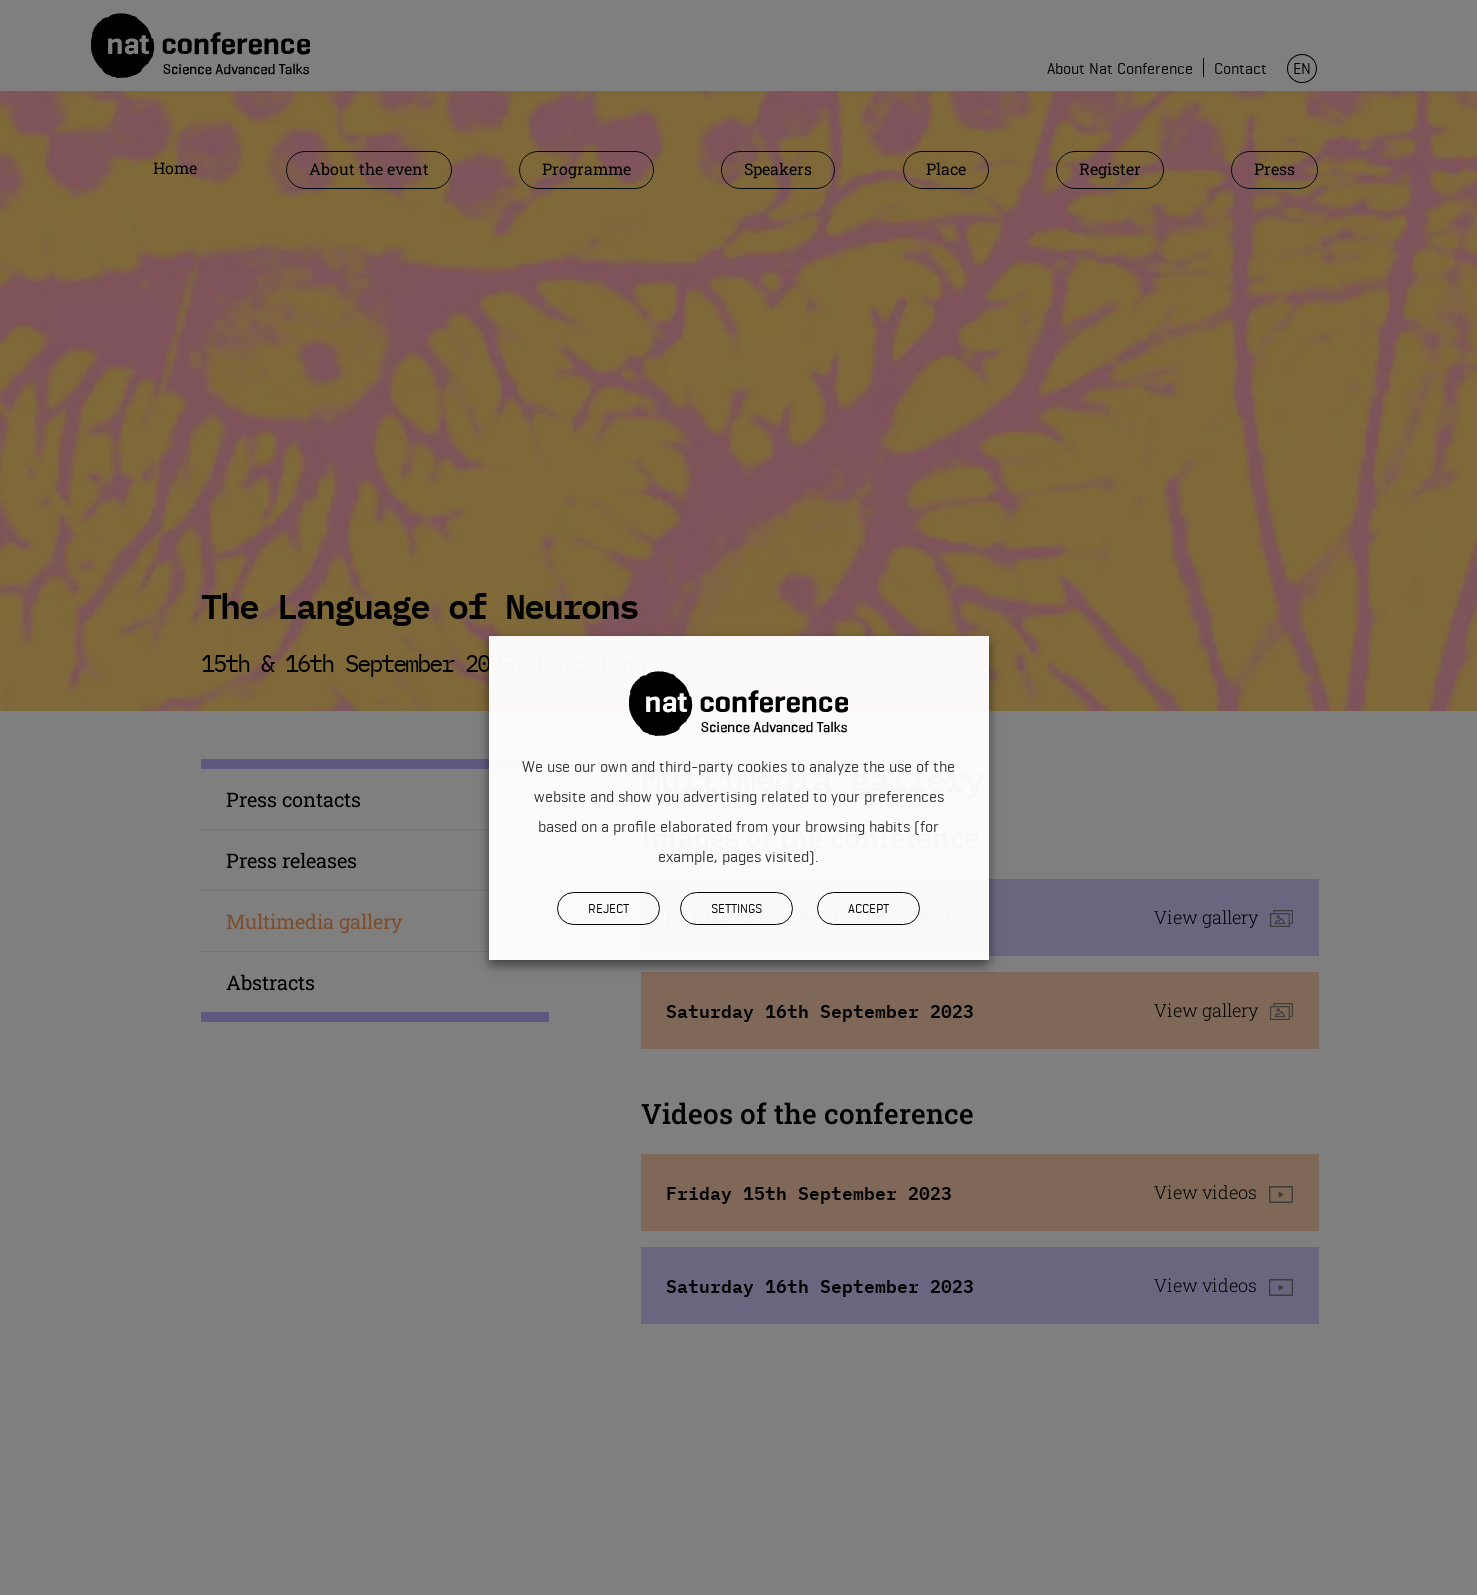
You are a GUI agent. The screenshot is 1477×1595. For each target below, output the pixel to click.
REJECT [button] (608, 908)
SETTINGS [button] (736, 908)
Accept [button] (868, 908)
